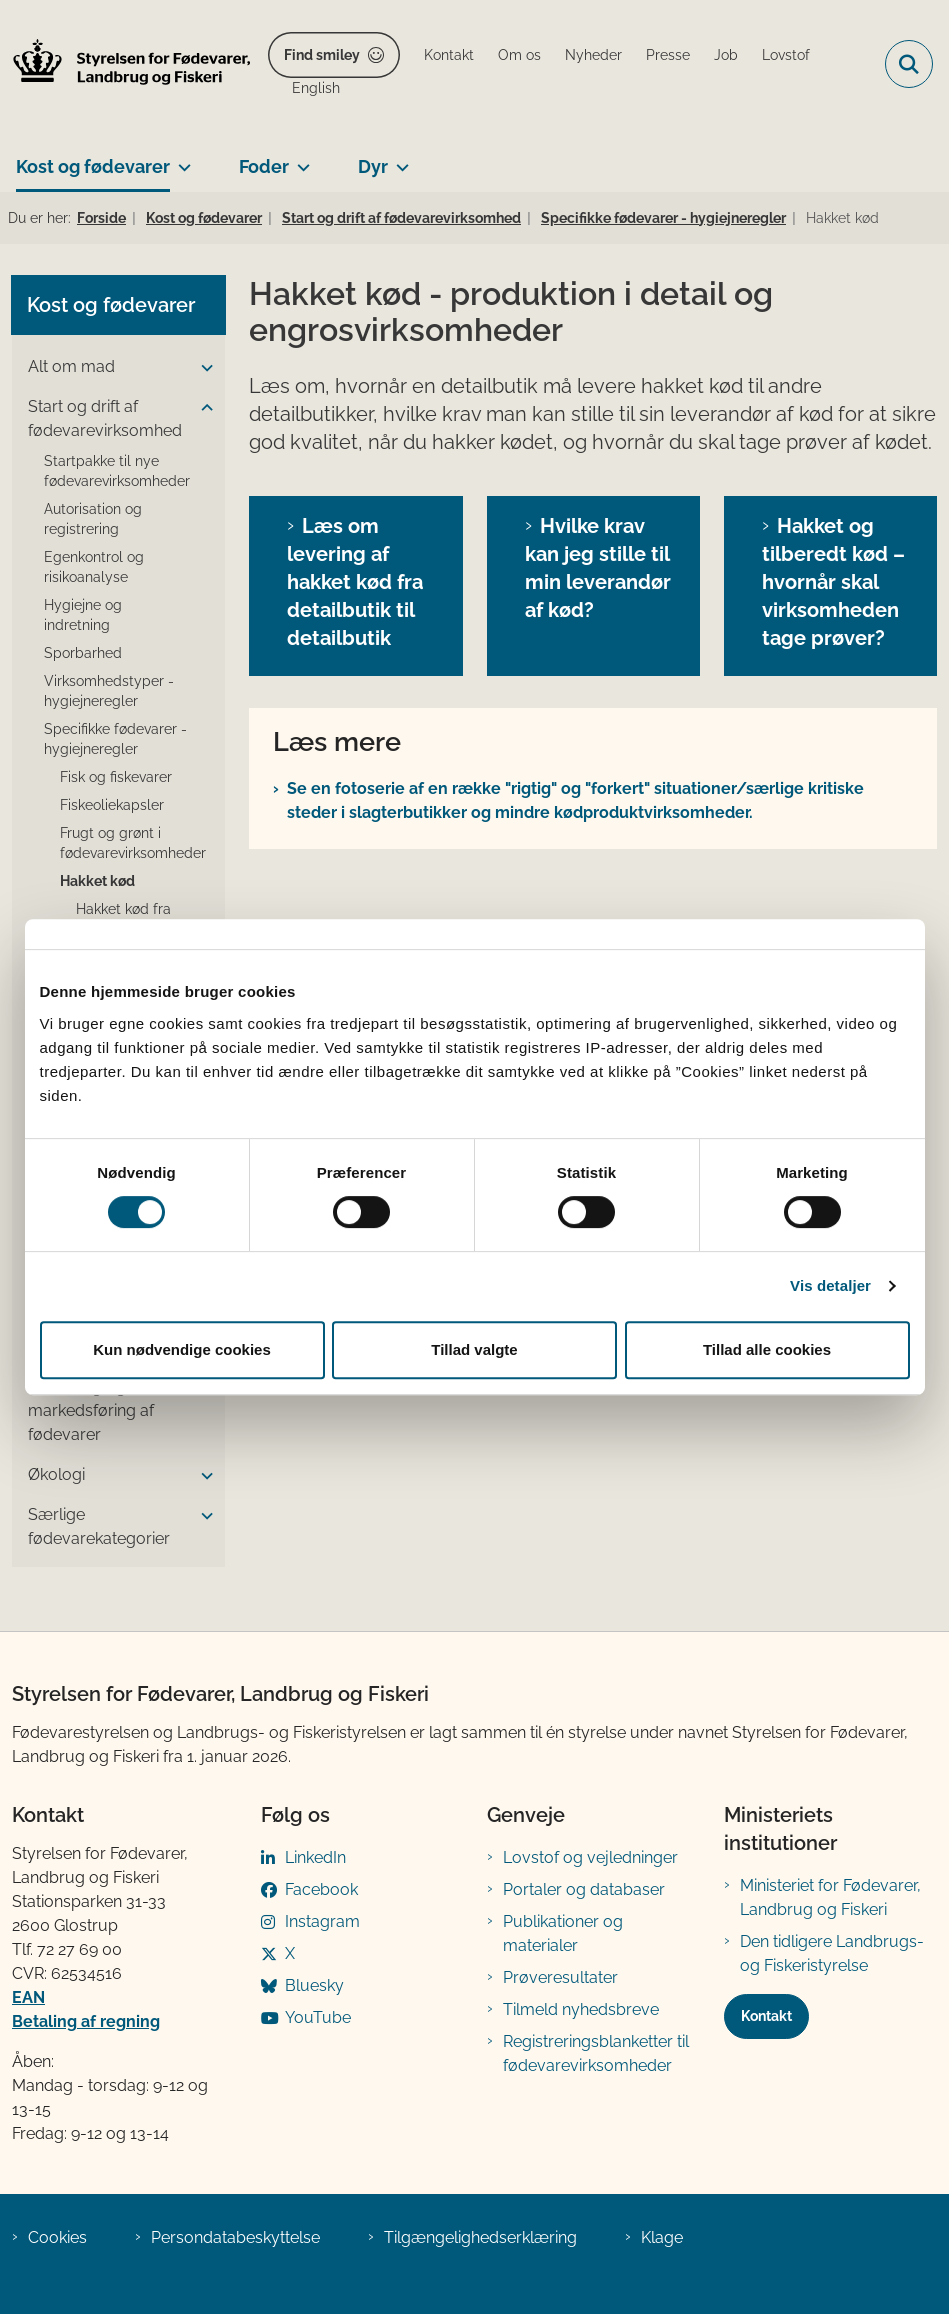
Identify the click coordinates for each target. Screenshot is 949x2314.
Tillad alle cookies (767, 1349)
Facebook (321, 1889)
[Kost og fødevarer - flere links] (180, 159)
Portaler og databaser (584, 1889)
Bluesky (314, 1985)
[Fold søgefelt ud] (909, 64)
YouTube (318, 2017)
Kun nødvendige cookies (182, 1349)
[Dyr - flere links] (398, 159)
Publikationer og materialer (563, 1933)
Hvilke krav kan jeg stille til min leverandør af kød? (598, 568)
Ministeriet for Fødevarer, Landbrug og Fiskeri (830, 1897)
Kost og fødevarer (93, 166)
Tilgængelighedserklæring (480, 2237)
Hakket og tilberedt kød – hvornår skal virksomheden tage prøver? (833, 582)
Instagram (322, 1921)
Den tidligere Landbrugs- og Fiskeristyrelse (832, 1953)
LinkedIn (315, 1857)
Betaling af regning (86, 2021)
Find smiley (322, 55)
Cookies (57, 2237)
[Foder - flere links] (299, 159)
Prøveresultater (560, 1977)
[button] (202, 368)
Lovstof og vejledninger (590, 1857)
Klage (662, 2237)
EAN (28, 1997)
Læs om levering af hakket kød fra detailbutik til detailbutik (355, 582)
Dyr (373, 166)
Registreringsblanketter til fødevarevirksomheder (596, 2053)
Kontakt (766, 2016)
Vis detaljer (830, 1285)
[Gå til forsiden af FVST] (126, 64)
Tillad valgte (474, 1349)
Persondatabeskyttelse (235, 2237)
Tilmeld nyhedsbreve (581, 2009)
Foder (264, 166)
